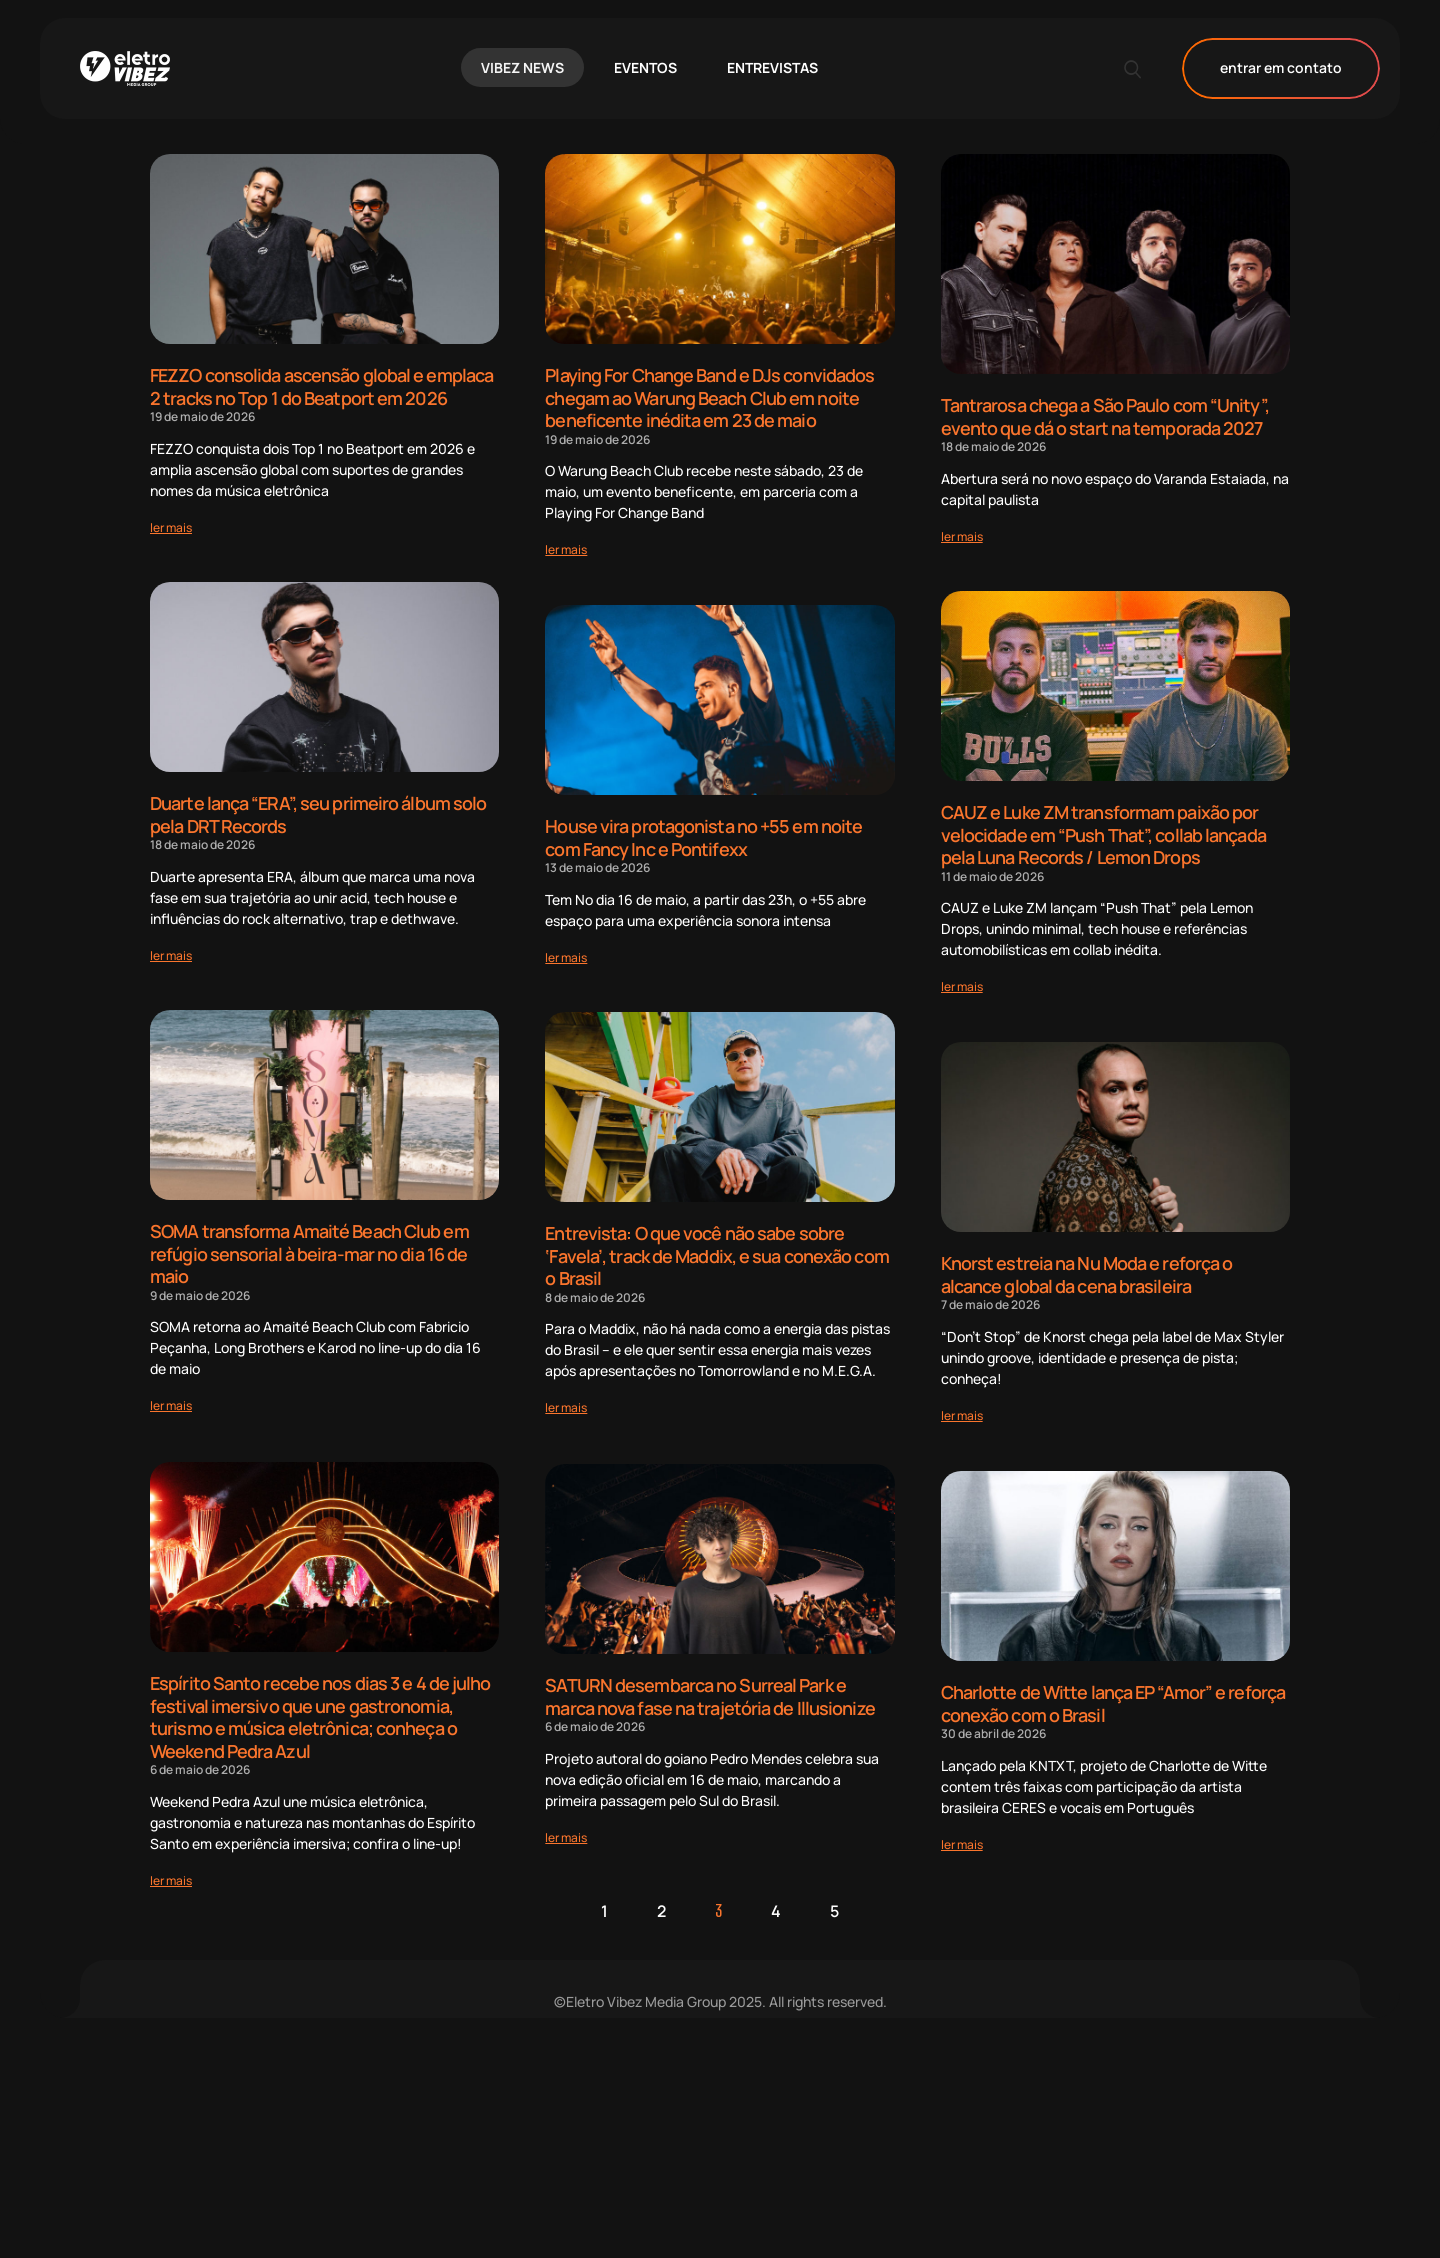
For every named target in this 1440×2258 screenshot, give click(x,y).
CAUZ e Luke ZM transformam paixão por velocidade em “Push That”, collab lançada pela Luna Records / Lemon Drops (1103, 835)
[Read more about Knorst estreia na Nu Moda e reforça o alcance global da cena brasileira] (962, 1416)
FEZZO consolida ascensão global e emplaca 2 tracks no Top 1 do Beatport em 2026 (321, 386)
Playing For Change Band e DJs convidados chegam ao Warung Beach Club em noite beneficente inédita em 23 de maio (709, 397)
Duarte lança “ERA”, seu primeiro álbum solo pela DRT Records (318, 815)
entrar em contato (1281, 68)
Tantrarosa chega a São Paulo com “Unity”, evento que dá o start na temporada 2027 (1105, 416)
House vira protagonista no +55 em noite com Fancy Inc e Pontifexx (703, 837)
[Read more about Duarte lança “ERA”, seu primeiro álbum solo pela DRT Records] (171, 955)
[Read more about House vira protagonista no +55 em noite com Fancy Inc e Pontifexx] (566, 957)
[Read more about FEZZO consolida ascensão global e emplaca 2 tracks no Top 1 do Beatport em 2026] (171, 527)
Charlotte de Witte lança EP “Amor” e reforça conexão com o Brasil (1113, 1933)
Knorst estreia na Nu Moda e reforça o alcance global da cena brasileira (1087, 1275)
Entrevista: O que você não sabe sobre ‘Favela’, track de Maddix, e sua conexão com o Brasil (716, 1256)
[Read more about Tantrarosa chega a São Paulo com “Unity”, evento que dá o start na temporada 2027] (962, 536)
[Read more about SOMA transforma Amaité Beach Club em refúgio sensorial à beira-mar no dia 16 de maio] (171, 1407)
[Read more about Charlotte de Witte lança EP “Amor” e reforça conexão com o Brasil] (962, 2073)
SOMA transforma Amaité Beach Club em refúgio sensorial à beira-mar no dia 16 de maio (309, 1254)
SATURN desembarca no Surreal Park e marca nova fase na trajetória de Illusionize (709, 1925)
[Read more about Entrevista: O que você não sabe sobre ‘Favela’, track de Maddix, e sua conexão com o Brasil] (566, 1408)
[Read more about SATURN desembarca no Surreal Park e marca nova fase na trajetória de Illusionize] (566, 2066)
